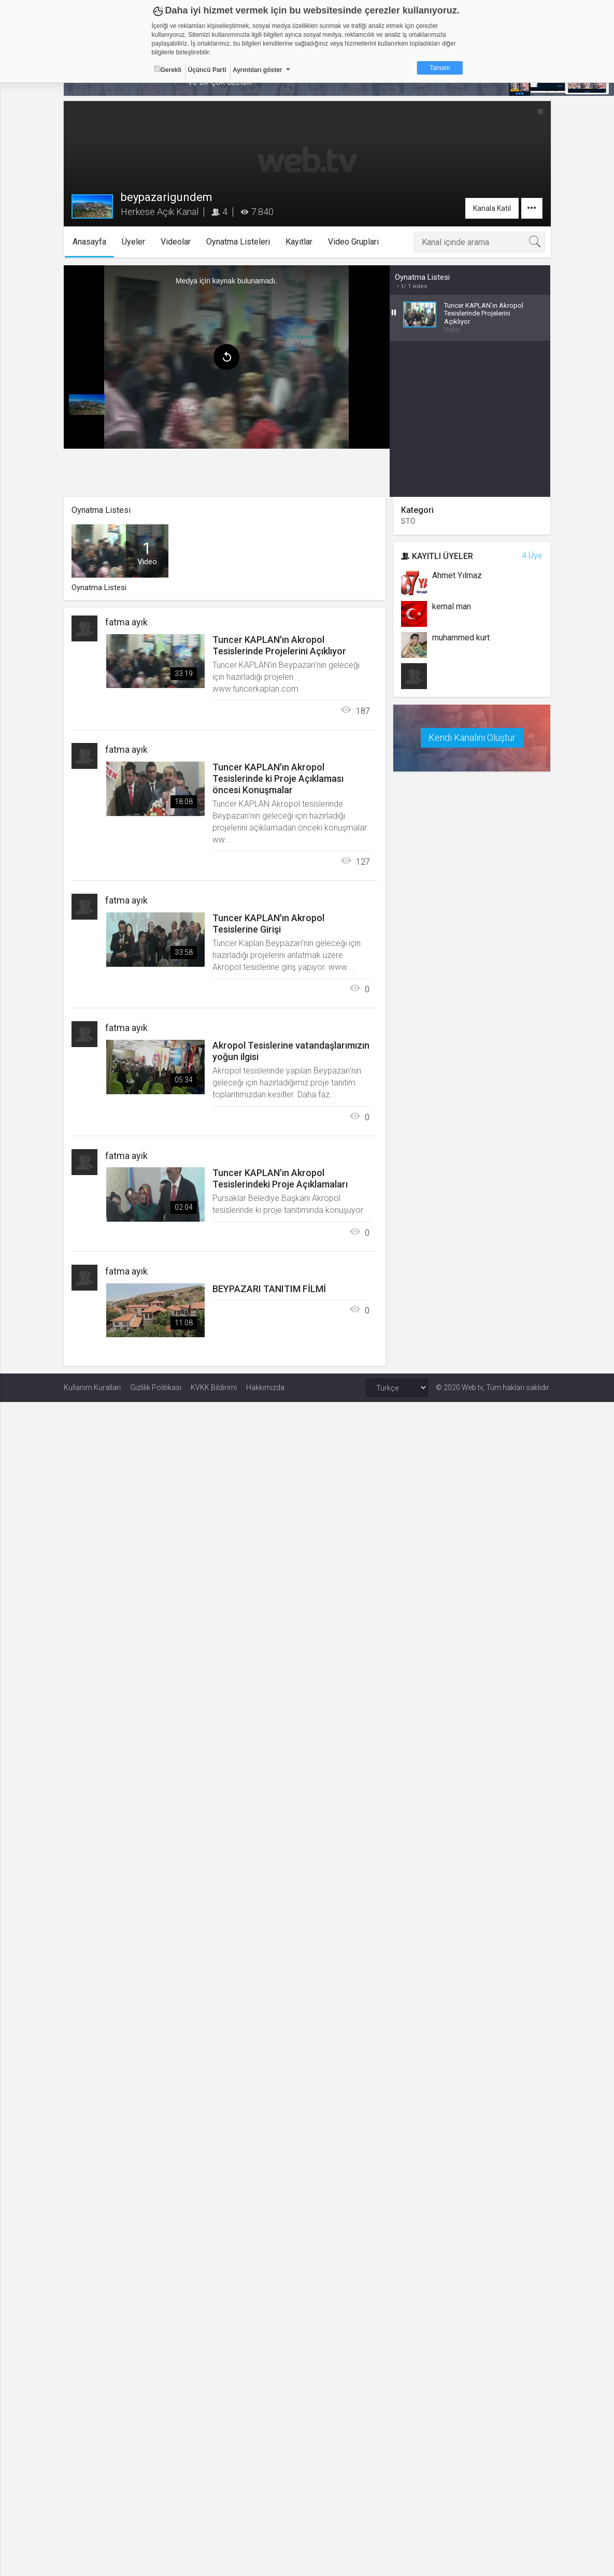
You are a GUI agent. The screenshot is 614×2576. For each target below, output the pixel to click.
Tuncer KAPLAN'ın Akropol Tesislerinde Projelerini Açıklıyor (279, 645)
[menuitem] (87, 404)
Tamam (440, 67)
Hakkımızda (265, 1387)
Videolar (176, 242)
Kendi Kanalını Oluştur (472, 737)
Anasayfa (89, 242)
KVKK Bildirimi (214, 1387)
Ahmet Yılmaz (457, 575)
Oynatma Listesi (422, 277)
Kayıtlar (298, 242)
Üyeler (133, 242)
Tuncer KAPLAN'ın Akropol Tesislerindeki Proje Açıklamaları (280, 1178)
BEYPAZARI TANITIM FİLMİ (269, 1288)
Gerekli (168, 69)
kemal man (451, 606)
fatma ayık (126, 622)
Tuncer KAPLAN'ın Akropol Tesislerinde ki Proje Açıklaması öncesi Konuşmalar (278, 778)
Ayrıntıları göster (257, 70)
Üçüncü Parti (207, 70)
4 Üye (532, 556)
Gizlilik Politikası (155, 1387)
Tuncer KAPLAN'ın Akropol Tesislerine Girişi (268, 923)
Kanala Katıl (492, 208)
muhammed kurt (461, 637)
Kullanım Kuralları (92, 1387)
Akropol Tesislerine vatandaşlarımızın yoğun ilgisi (290, 1051)
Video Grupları (353, 242)
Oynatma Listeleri (238, 242)
